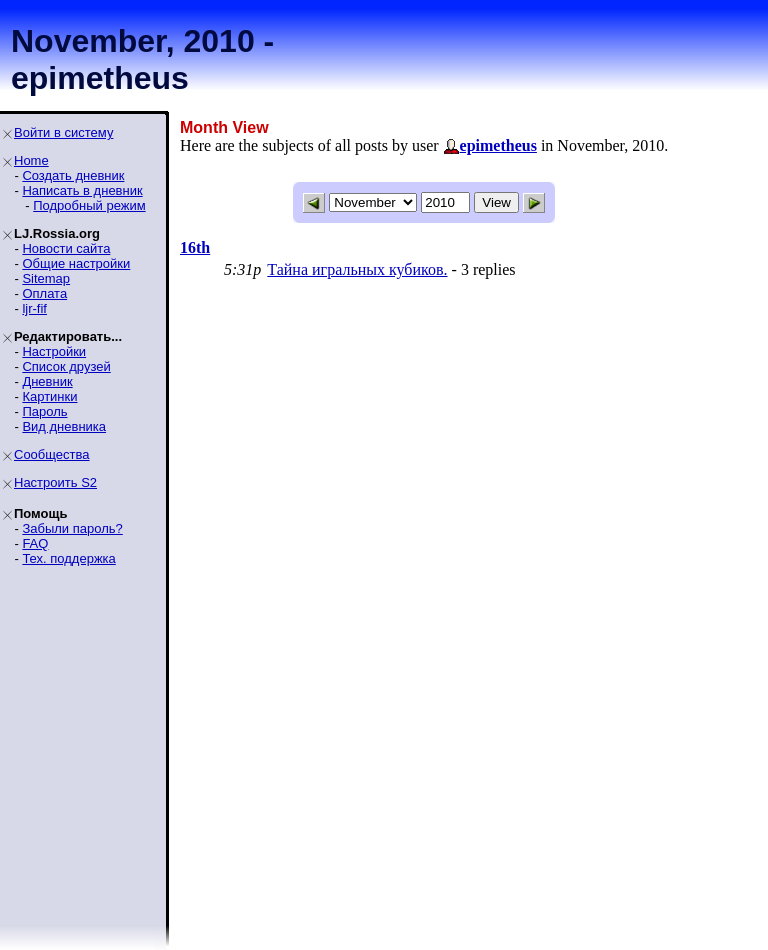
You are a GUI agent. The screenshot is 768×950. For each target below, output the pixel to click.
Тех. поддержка (68, 558)
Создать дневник (73, 175)
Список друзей (66, 366)
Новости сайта (66, 248)
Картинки (49, 396)
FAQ (35, 543)
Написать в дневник (82, 190)
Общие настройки (76, 263)
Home (31, 160)
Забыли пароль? (72, 528)
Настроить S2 (55, 482)
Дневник (47, 381)
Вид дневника (64, 426)
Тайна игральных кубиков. (357, 269)
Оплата (44, 293)
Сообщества (52, 454)
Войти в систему (63, 132)
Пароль (44, 411)
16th (195, 247)
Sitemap (46, 278)
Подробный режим (89, 205)
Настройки (54, 351)
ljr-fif (34, 308)
